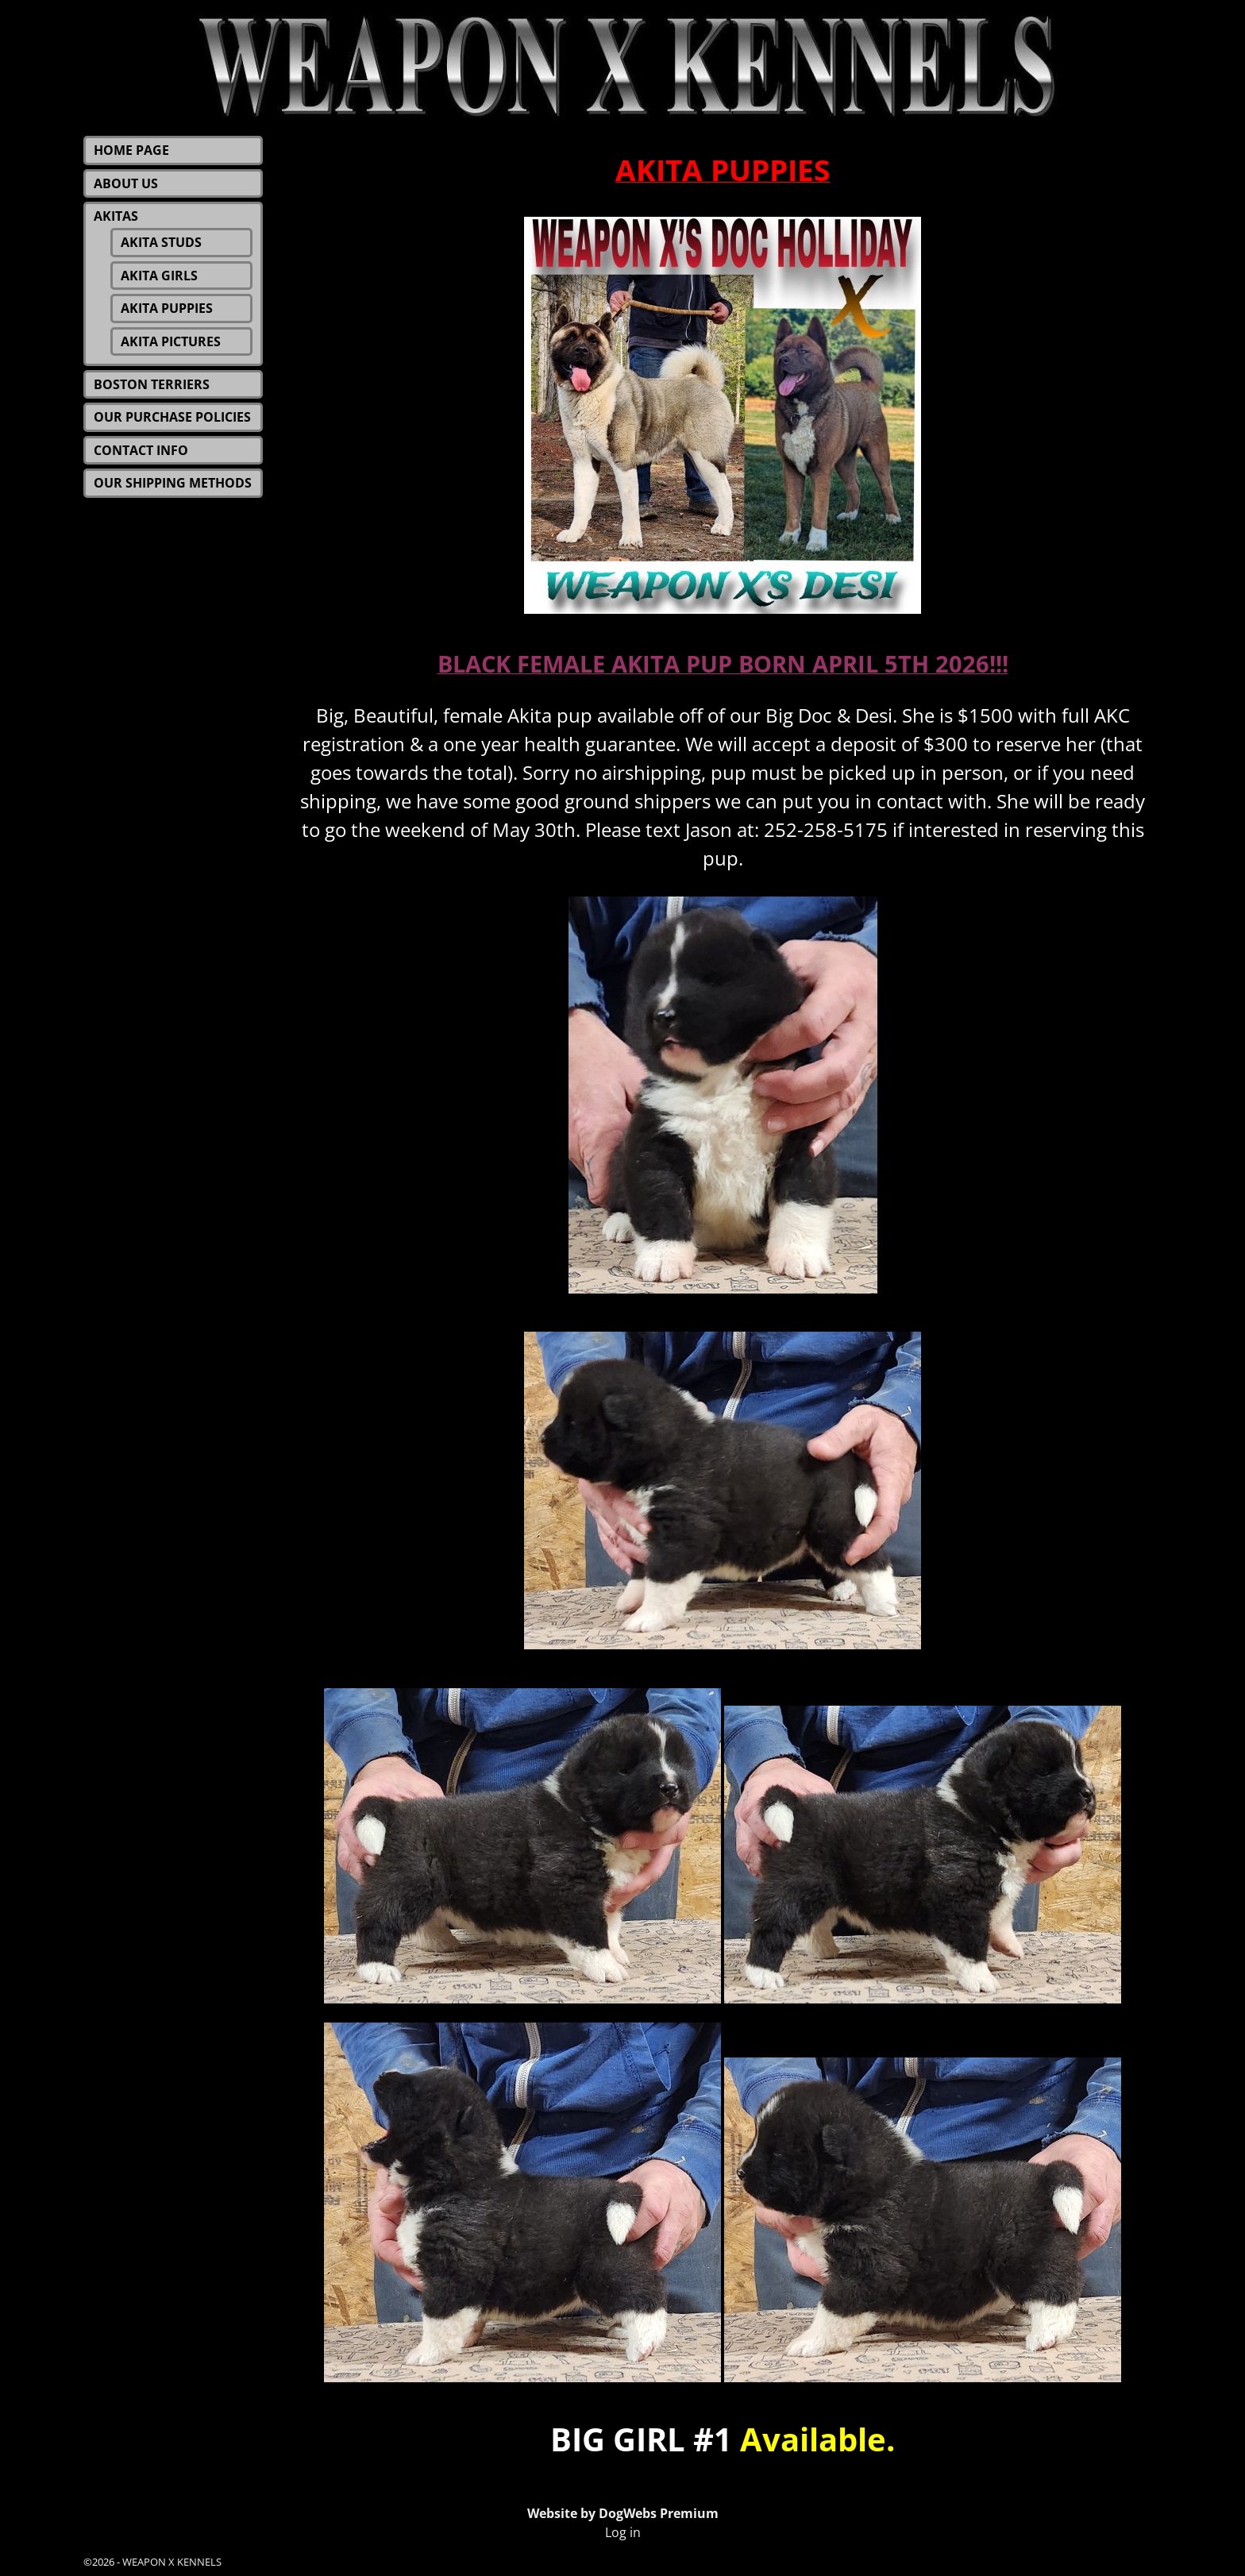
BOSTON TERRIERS (152, 384)
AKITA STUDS (161, 242)
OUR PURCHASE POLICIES (172, 417)
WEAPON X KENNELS (172, 2562)
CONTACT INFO (141, 450)
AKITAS (116, 216)
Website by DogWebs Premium (623, 2513)
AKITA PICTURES (171, 341)
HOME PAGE (131, 150)
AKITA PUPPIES (167, 308)
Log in (623, 2532)
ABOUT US (126, 183)
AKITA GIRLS (159, 275)
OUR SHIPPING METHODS (173, 483)
